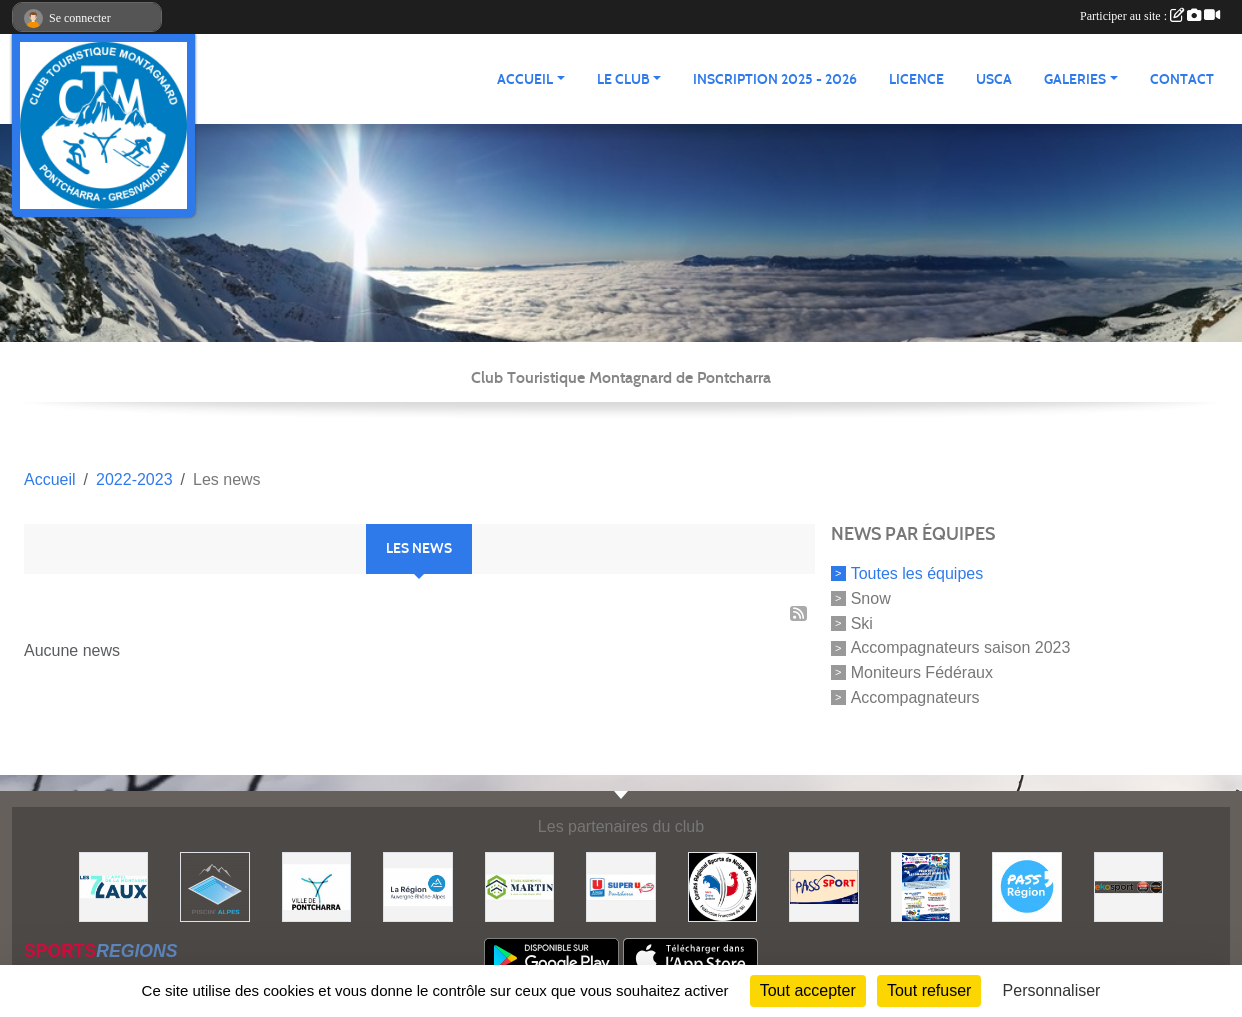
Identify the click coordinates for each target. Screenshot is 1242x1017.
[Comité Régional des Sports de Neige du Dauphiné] (723, 885)
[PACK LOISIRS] (926, 885)
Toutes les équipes (917, 573)
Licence (916, 79)
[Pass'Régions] (1027, 885)
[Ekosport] (1129, 885)
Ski (862, 622)
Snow (871, 598)
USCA (994, 79)
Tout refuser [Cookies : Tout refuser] (929, 990)
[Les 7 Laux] (114, 885)
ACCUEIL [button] (525, 79)
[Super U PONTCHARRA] (621, 885)
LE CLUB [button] (623, 79)
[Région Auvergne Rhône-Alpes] (418, 885)
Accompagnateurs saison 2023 (961, 647)
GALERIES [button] (1075, 79)
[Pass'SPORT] (824, 885)
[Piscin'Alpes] (215, 885)
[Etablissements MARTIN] (520, 885)
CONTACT (1182, 79)
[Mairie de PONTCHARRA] (317, 885)
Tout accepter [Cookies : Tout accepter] (808, 990)
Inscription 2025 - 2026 (775, 79)
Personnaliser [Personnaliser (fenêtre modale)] (1052, 990)
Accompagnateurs (915, 697)
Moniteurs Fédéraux (922, 672)
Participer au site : (1150, 16)
